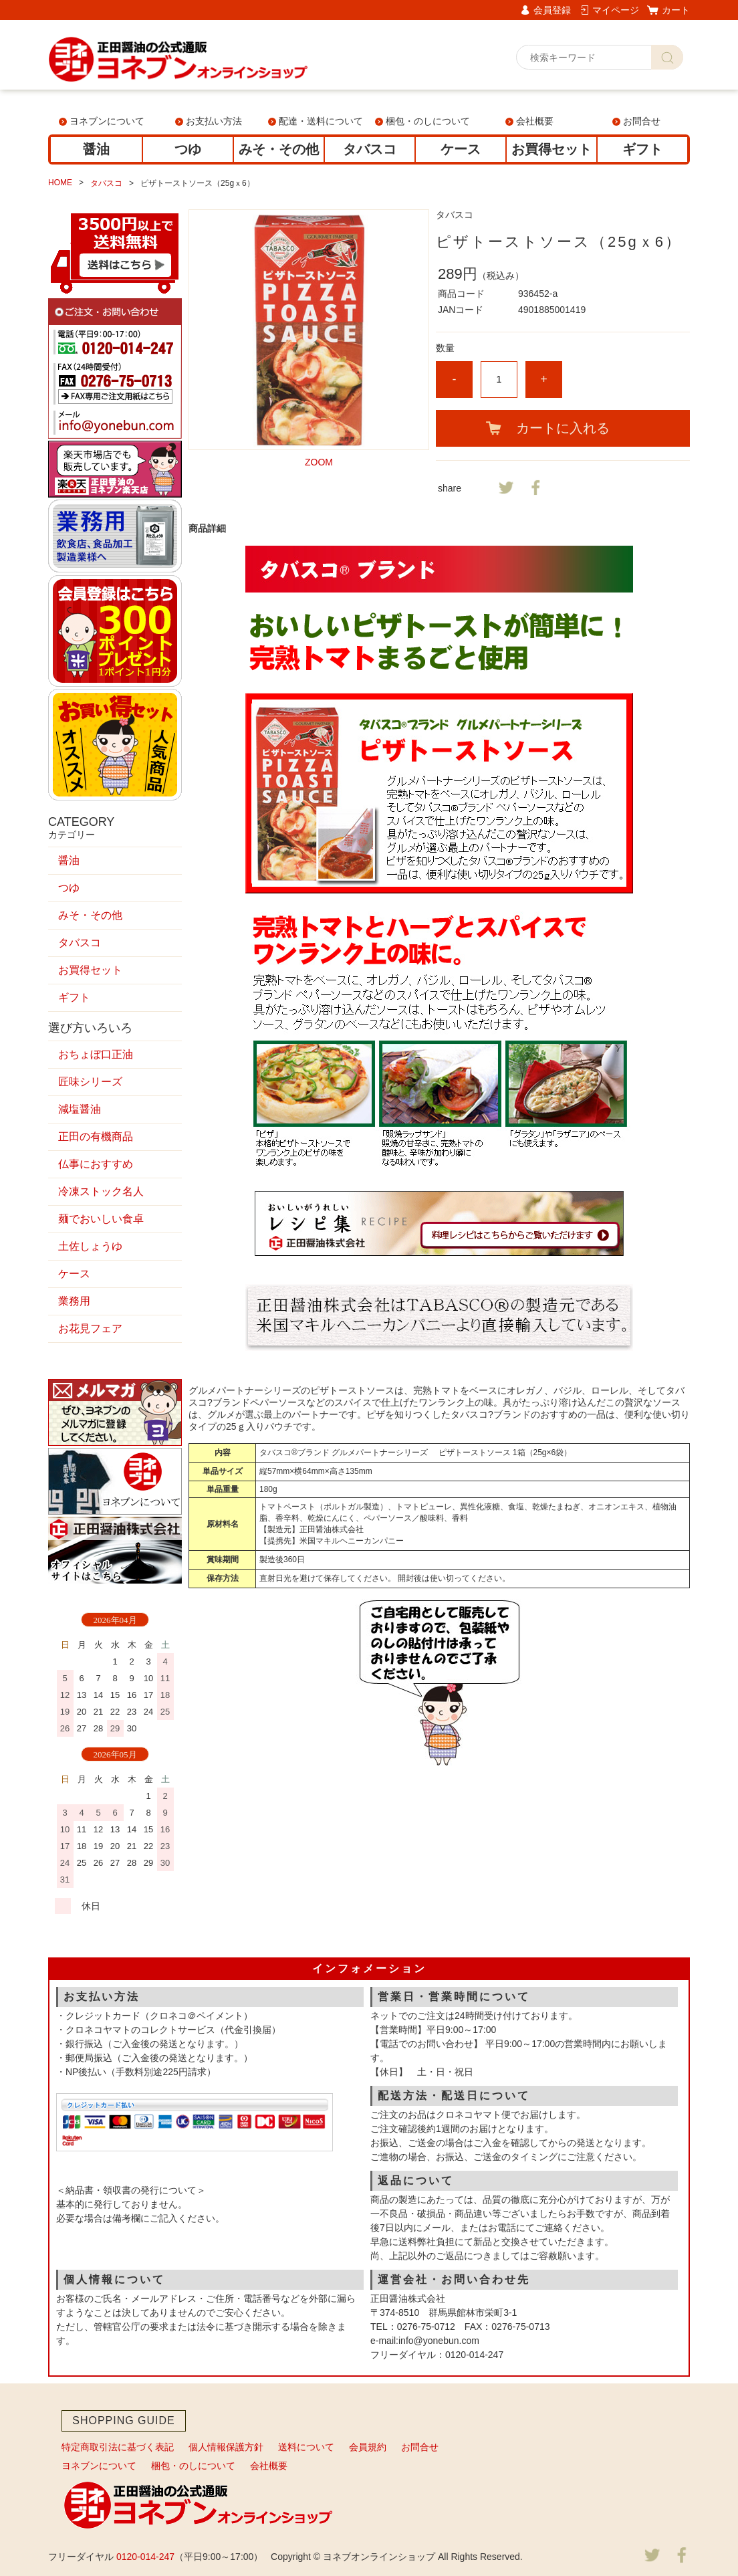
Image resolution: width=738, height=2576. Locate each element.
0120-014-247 (145, 2556)
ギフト (642, 149)
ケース (461, 149)
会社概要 (535, 121)
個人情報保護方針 (226, 2447)
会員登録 (552, 10)
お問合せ (641, 121)
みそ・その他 (279, 149)
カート (676, 10)
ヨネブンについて (107, 121)
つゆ (187, 149)
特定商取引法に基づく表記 (118, 2447)
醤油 (96, 149)
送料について (306, 2447)
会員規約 (367, 2447)
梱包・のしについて (428, 121)
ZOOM (319, 462)
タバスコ (369, 149)
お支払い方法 (214, 121)
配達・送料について (321, 121)
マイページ (615, 10)
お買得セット (551, 149)
